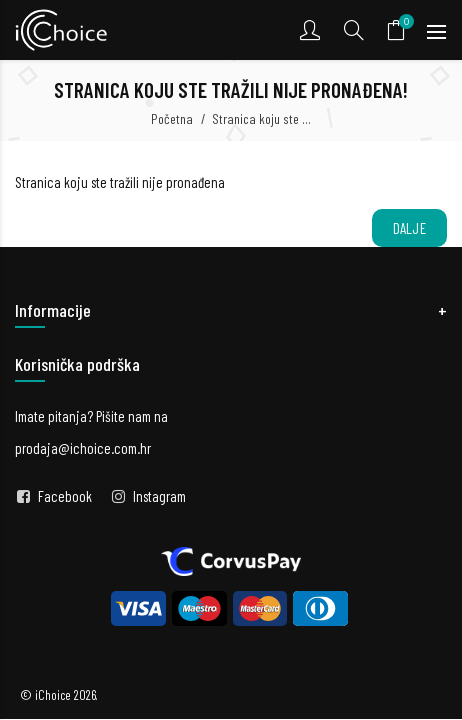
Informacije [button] (53, 310)
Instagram (159, 496)
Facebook (65, 496)
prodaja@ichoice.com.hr (83, 448)
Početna (172, 118)
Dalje (410, 228)
